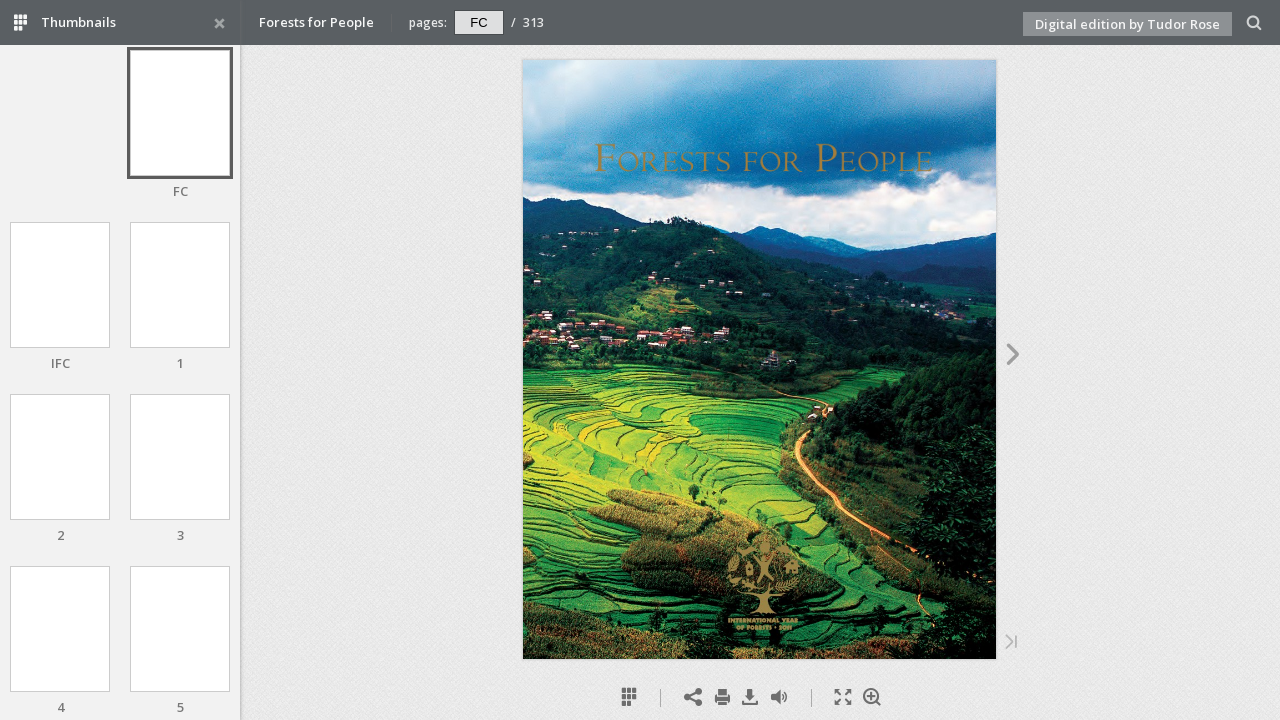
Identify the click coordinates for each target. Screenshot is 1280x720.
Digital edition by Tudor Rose (1127, 24)
